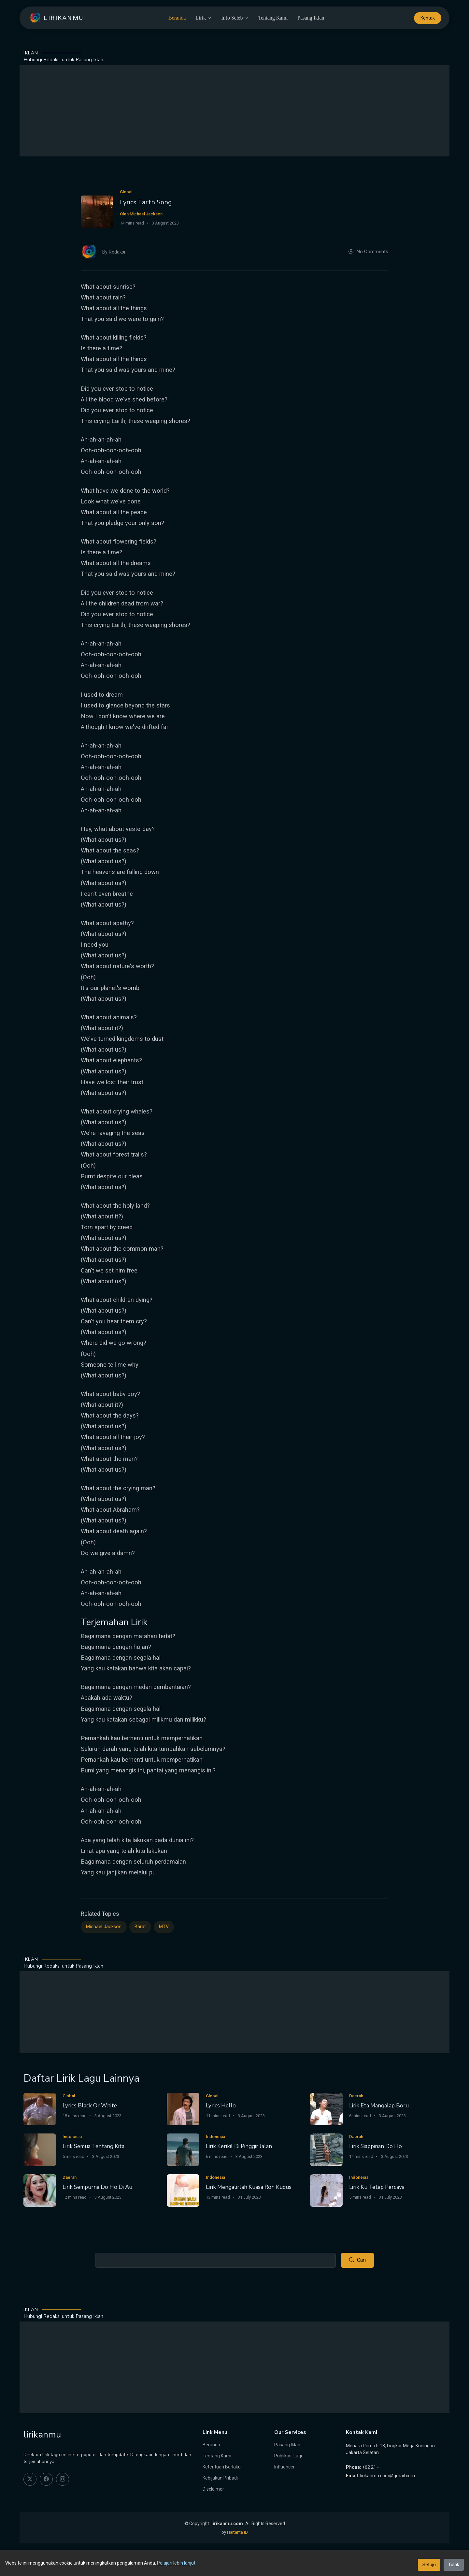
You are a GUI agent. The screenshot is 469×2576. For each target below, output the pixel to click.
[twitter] (29, 2479)
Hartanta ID (237, 2532)
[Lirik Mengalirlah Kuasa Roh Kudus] (183, 2190)
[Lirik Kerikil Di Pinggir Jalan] (183, 2149)
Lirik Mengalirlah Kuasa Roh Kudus (248, 2187)
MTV (164, 1926)
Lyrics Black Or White (90, 2105)
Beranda (177, 18)
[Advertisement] (234, 110)
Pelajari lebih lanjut (176, 2563)
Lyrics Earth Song (146, 202)
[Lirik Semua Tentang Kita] (39, 2149)
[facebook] (46, 2479)
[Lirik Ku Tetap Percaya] (326, 2190)
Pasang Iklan (310, 18)
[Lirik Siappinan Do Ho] (326, 2149)
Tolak (453, 2564)
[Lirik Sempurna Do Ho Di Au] (39, 2190)
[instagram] (62, 2479)
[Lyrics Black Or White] (39, 2108)
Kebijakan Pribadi (220, 2478)
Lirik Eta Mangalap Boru (379, 2105)
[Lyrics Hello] (183, 2108)
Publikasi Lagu (289, 2455)
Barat (140, 1926)
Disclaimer (213, 2489)
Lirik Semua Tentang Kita (93, 2146)
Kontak (427, 18)
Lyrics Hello (221, 2105)
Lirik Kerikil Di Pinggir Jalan (239, 2146)
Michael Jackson (103, 1926)
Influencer (284, 2467)
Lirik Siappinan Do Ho (375, 2146)
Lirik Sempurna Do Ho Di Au (97, 2187)
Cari (357, 2260)
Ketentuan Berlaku (222, 2467)
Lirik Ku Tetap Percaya (377, 2187)
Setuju (429, 2564)
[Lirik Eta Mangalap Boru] (326, 2108)
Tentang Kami (273, 18)
